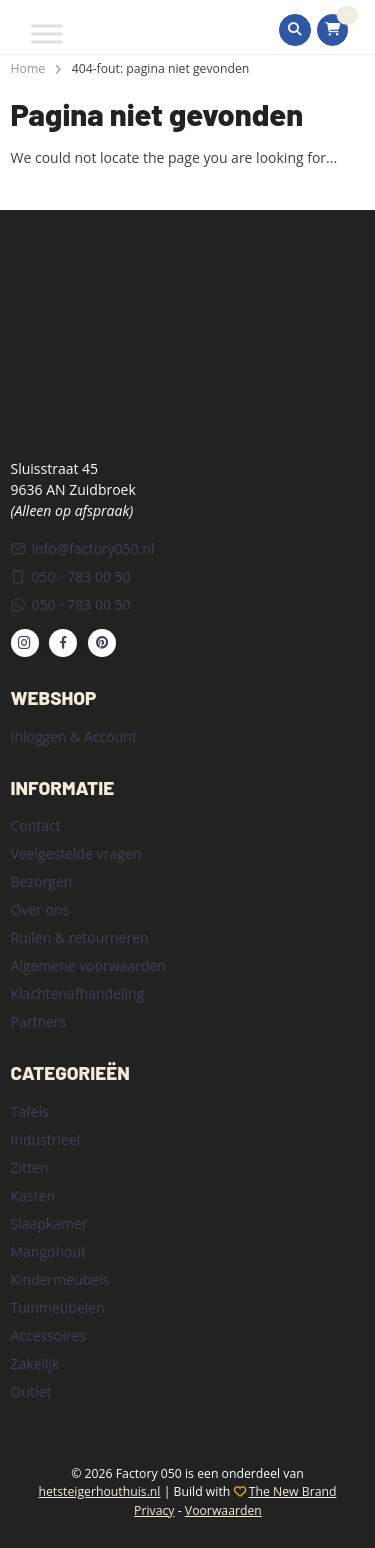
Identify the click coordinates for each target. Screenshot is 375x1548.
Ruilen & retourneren (80, 937)
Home (28, 68)
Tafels (30, 1111)
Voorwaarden (223, 1510)
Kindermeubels (60, 1279)
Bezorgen (42, 881)
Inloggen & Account (74, 736)
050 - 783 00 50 (71, 576)
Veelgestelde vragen (76, 853)
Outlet (31, 1391)
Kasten (33, 1195)
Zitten (30, 1167)
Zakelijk (35, 1363)
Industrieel (46, 1139)
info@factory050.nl (83, 548)
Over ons (40, 909)
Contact (36, 825)
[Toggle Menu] (47, 33)
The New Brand (293, 1491)
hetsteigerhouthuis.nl (99, 1491)
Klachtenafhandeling (78, 993)
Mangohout (49, 1251)
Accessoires (49, 1335)
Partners (39, 1021)
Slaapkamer (49, 1223)
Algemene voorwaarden (88, 965)
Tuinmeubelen (58, 1307)
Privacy (154, 1510)
